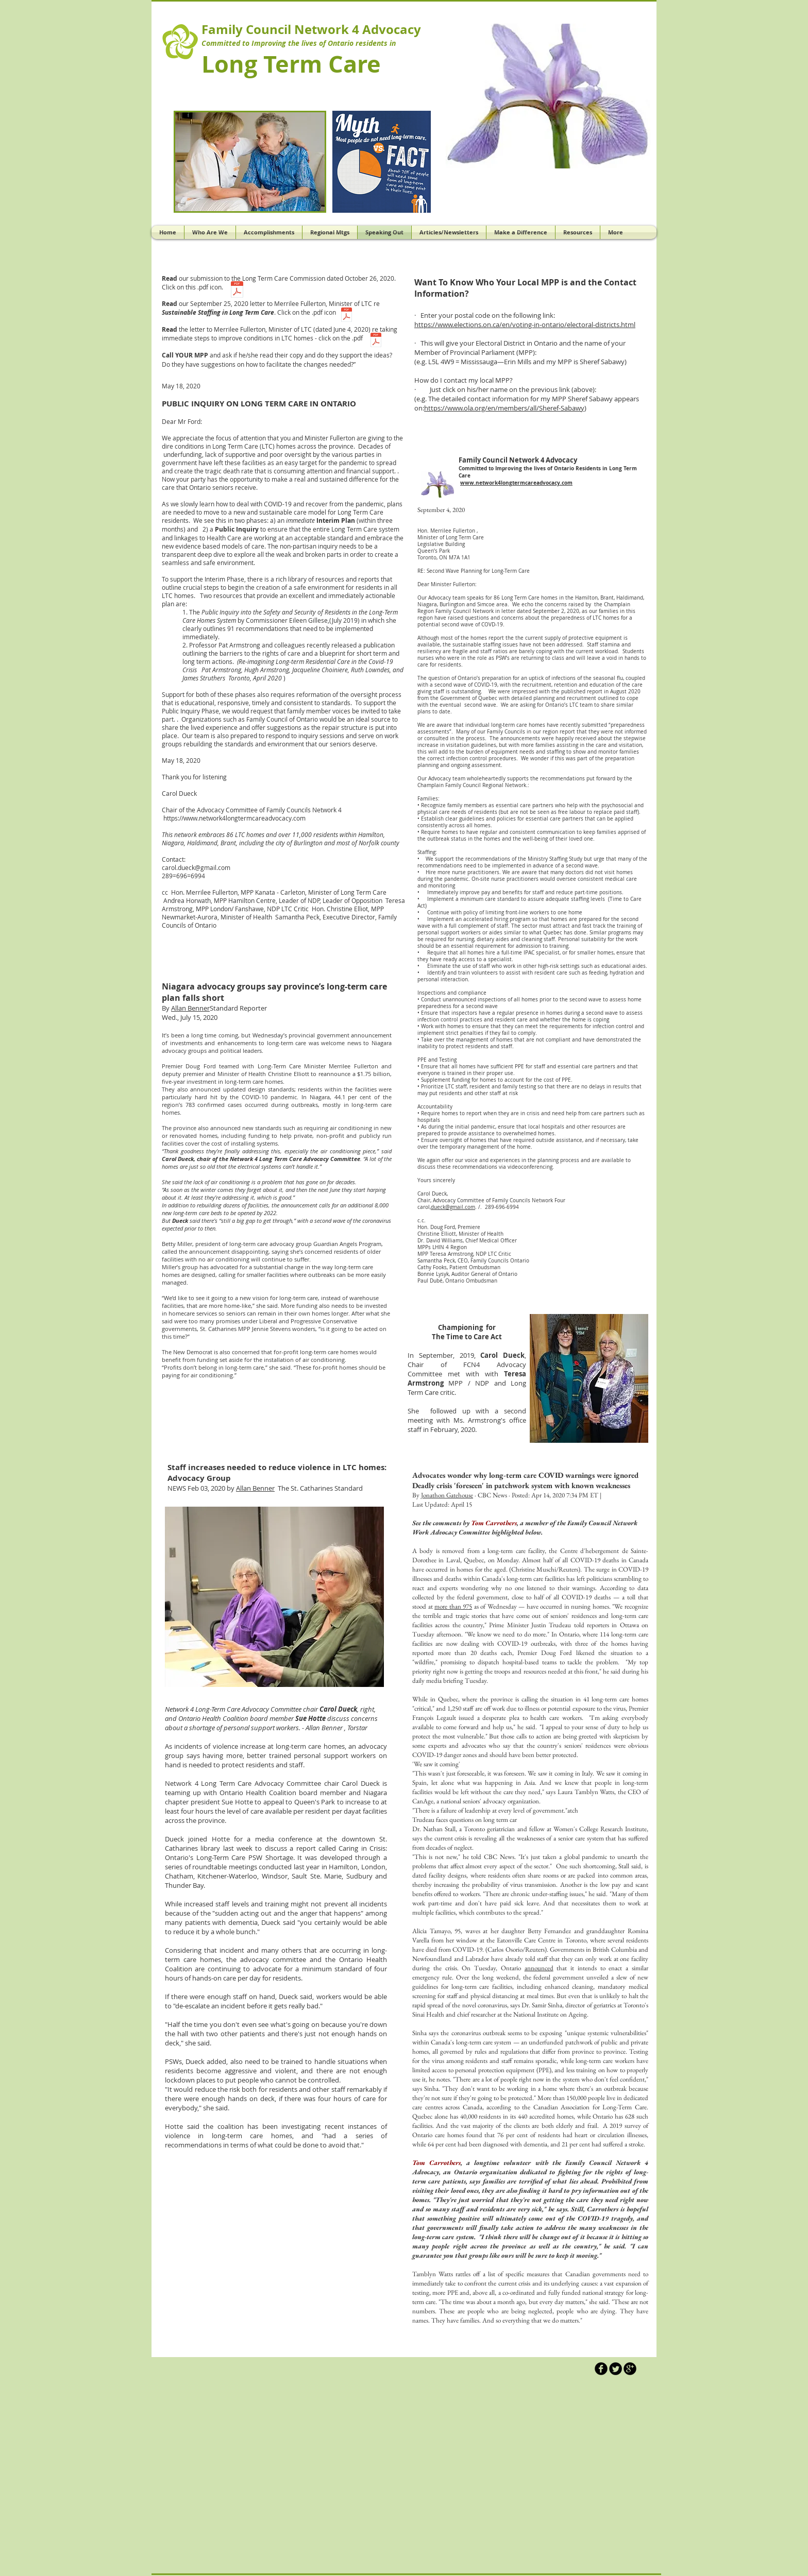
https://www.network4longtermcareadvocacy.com (234, 818)
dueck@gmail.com (453, 1207)
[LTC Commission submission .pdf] (237, 290)
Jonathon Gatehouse (447, 1495)
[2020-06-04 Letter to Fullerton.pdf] (376, 341)
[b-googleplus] (630, 2368)
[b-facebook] (601, 2368)
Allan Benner (190, 1008)
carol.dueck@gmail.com (196, 867)
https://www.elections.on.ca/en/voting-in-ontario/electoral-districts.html (524, 324)
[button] (548, 96)
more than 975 (453, 1606)
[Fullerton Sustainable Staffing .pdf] (347, 316)
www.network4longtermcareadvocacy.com (516, 482)
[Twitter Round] (615, 2368)
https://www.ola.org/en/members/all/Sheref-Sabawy (504, 408)
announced (539, 1968)
